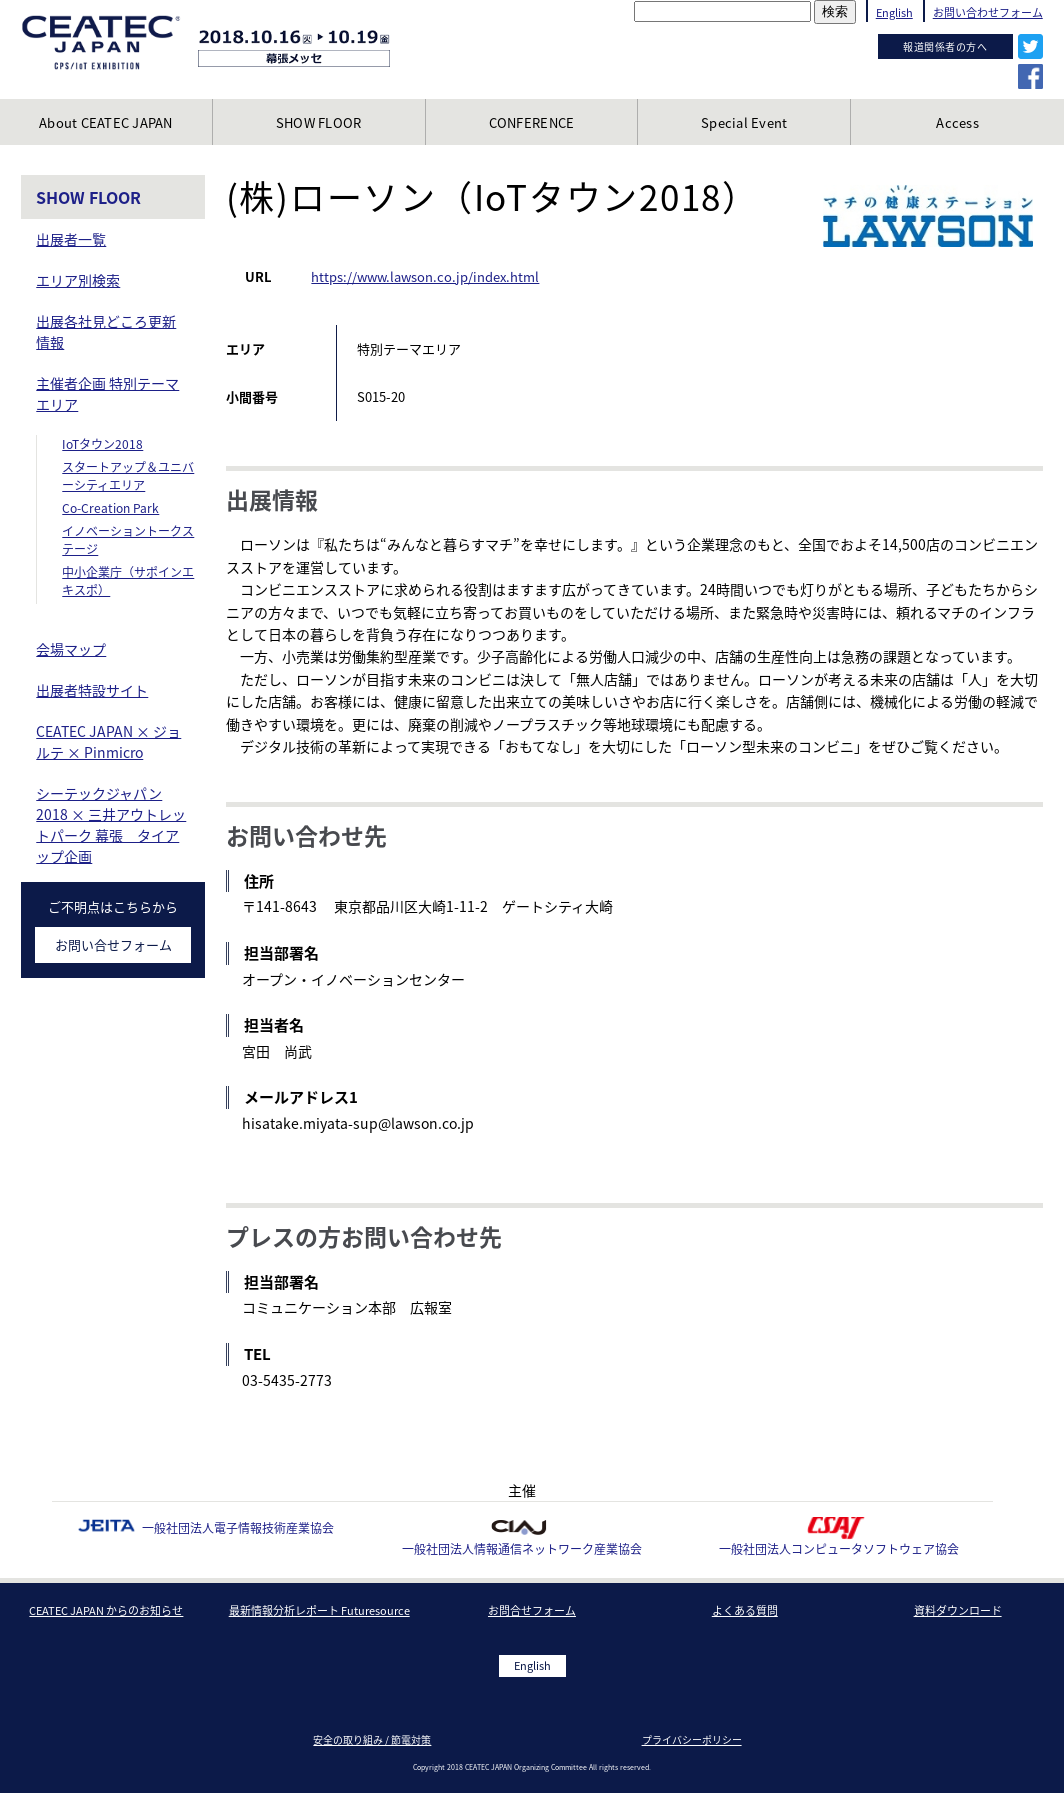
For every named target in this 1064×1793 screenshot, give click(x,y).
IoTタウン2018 (102, 444)
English (894, 12)
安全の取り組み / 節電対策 (372, 1739)
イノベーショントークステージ (128, 540)
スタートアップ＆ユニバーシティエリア (128, 476)
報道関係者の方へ (945, 46)
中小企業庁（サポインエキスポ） (128, 581)
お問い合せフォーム (113, 944)
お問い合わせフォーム (988, 12)
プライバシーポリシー (692, 1739)
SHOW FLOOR (88, 197)
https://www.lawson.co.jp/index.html (425, 276)
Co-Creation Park (110, 508)
